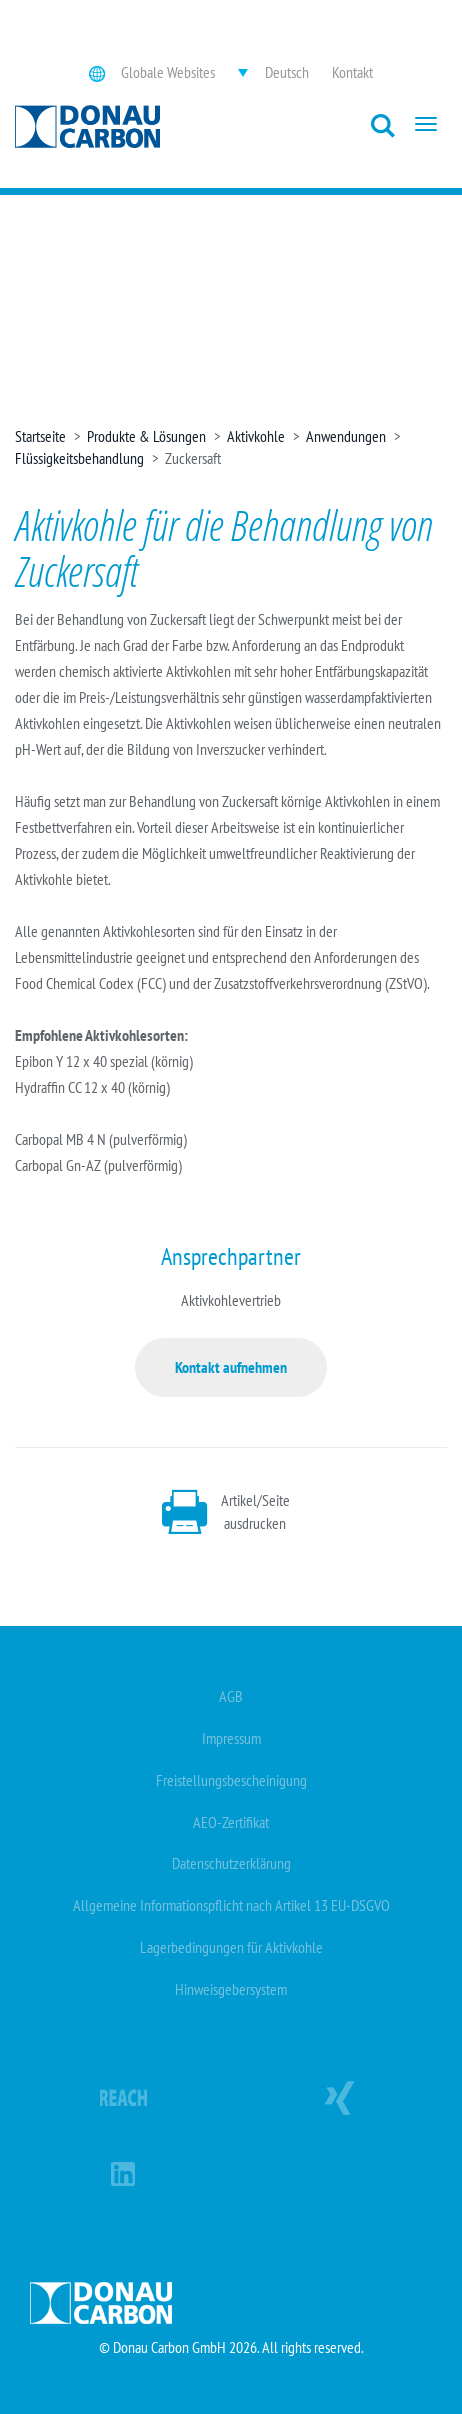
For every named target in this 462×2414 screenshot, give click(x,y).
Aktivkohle (256, 436)
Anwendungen (346, 436)
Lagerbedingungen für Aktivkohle (231, 1947)
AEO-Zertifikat (231, 1822)
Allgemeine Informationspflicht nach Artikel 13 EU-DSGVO (231, 1905)
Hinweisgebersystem (231, 1989)
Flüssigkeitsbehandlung (79, 458)
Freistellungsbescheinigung (231, 1780)
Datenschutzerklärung (231, 1863)
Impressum (231, 1738)
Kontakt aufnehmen (231, 1367)
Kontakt (352, 72)
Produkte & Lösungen (146, 436)
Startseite (40, 436)
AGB (231, 1696)
